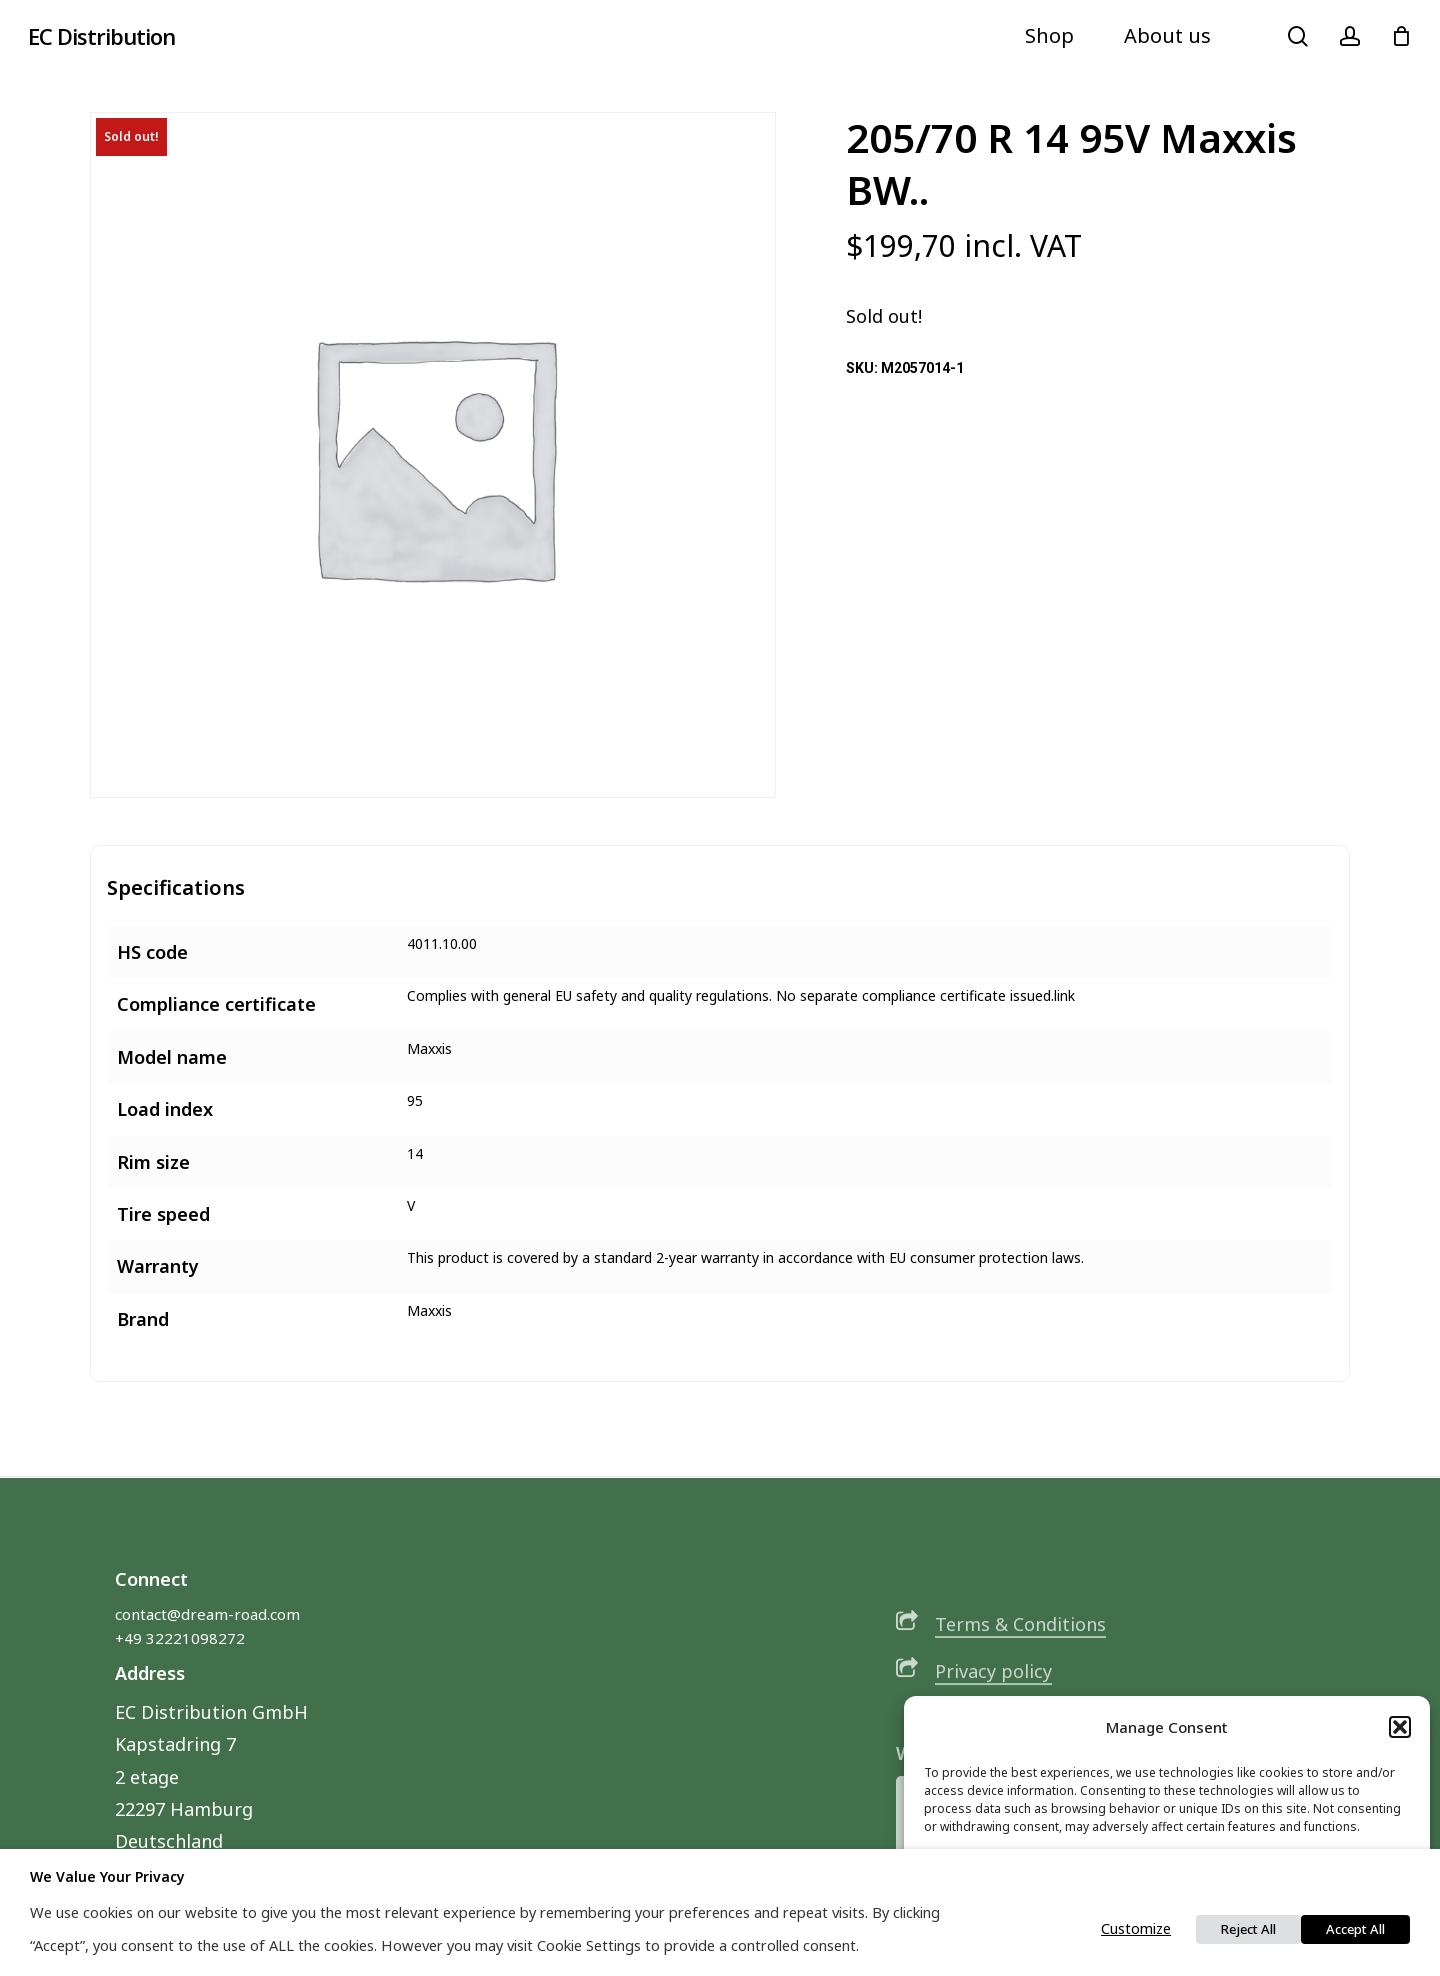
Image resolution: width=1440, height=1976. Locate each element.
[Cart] (1401, 36)
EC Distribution (101, 36)
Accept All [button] (1355, 1929)
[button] (1400, 1727)
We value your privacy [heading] (107, 1876)
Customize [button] (1136, 1928)
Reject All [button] (1248, 1929)
